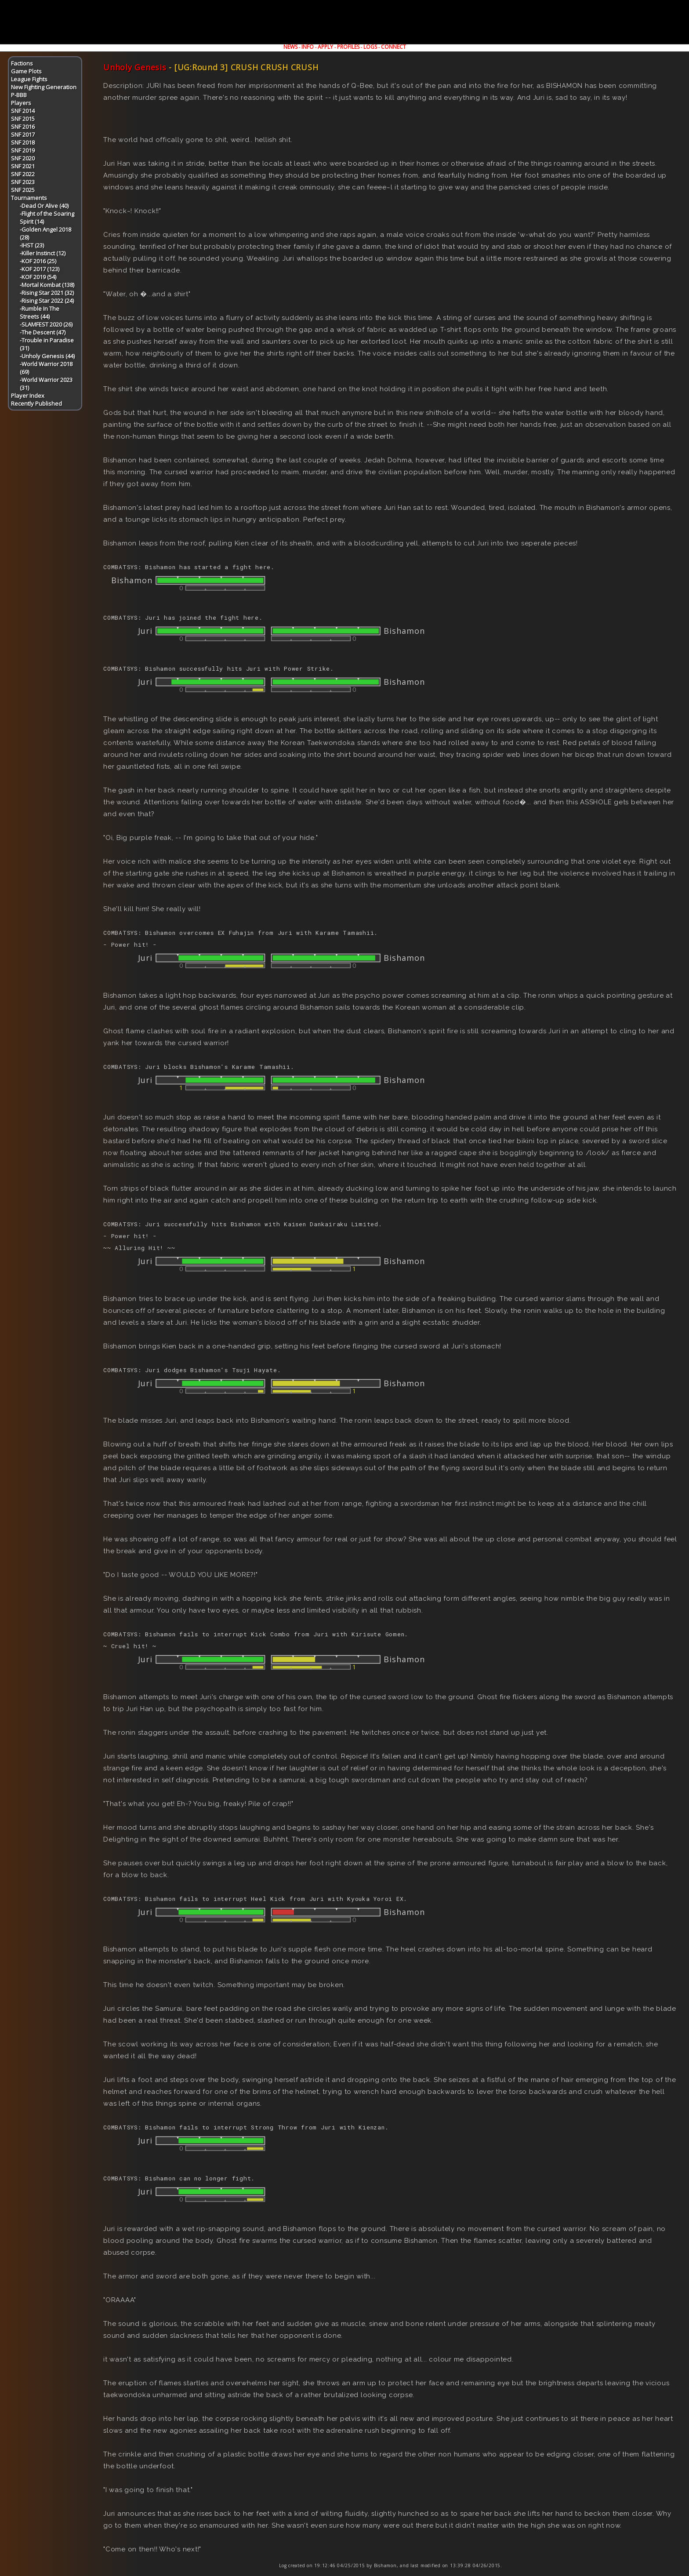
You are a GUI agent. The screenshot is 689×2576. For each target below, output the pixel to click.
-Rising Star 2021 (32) (47, 293)
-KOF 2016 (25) (38, 261)
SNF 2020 (23, 158)
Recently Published (36, 403)
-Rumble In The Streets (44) (39, 312)
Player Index (27, 396)
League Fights (29, 79)
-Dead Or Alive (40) (44, 206)
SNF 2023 (23, 182)
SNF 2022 (23, 174)
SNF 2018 (23, 142)
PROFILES (348, 47)
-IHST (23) (32, 245)
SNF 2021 (23, 166)
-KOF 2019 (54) (38, 277)
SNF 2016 (23, 127)
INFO (307, 47)
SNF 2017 (23, 134)
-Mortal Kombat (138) (47, 285)
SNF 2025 (23, 190)
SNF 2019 (23, 150)
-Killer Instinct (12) (42, 253)
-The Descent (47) (42, 332)
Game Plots (26, 71)
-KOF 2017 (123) (39, 269)
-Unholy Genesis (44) (47, 356)
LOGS (370, 47)
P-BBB (19, 95)
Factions (22, 63)
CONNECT (393, 47)
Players (21, 103)
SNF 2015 (23, 119)
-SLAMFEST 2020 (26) (46, 324)
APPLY (325, 47)
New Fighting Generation (43, 87)
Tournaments (29, 198)
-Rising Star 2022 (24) (47, 301)
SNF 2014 (23, 111)
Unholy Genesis (135, 67)
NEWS (290, 47)
